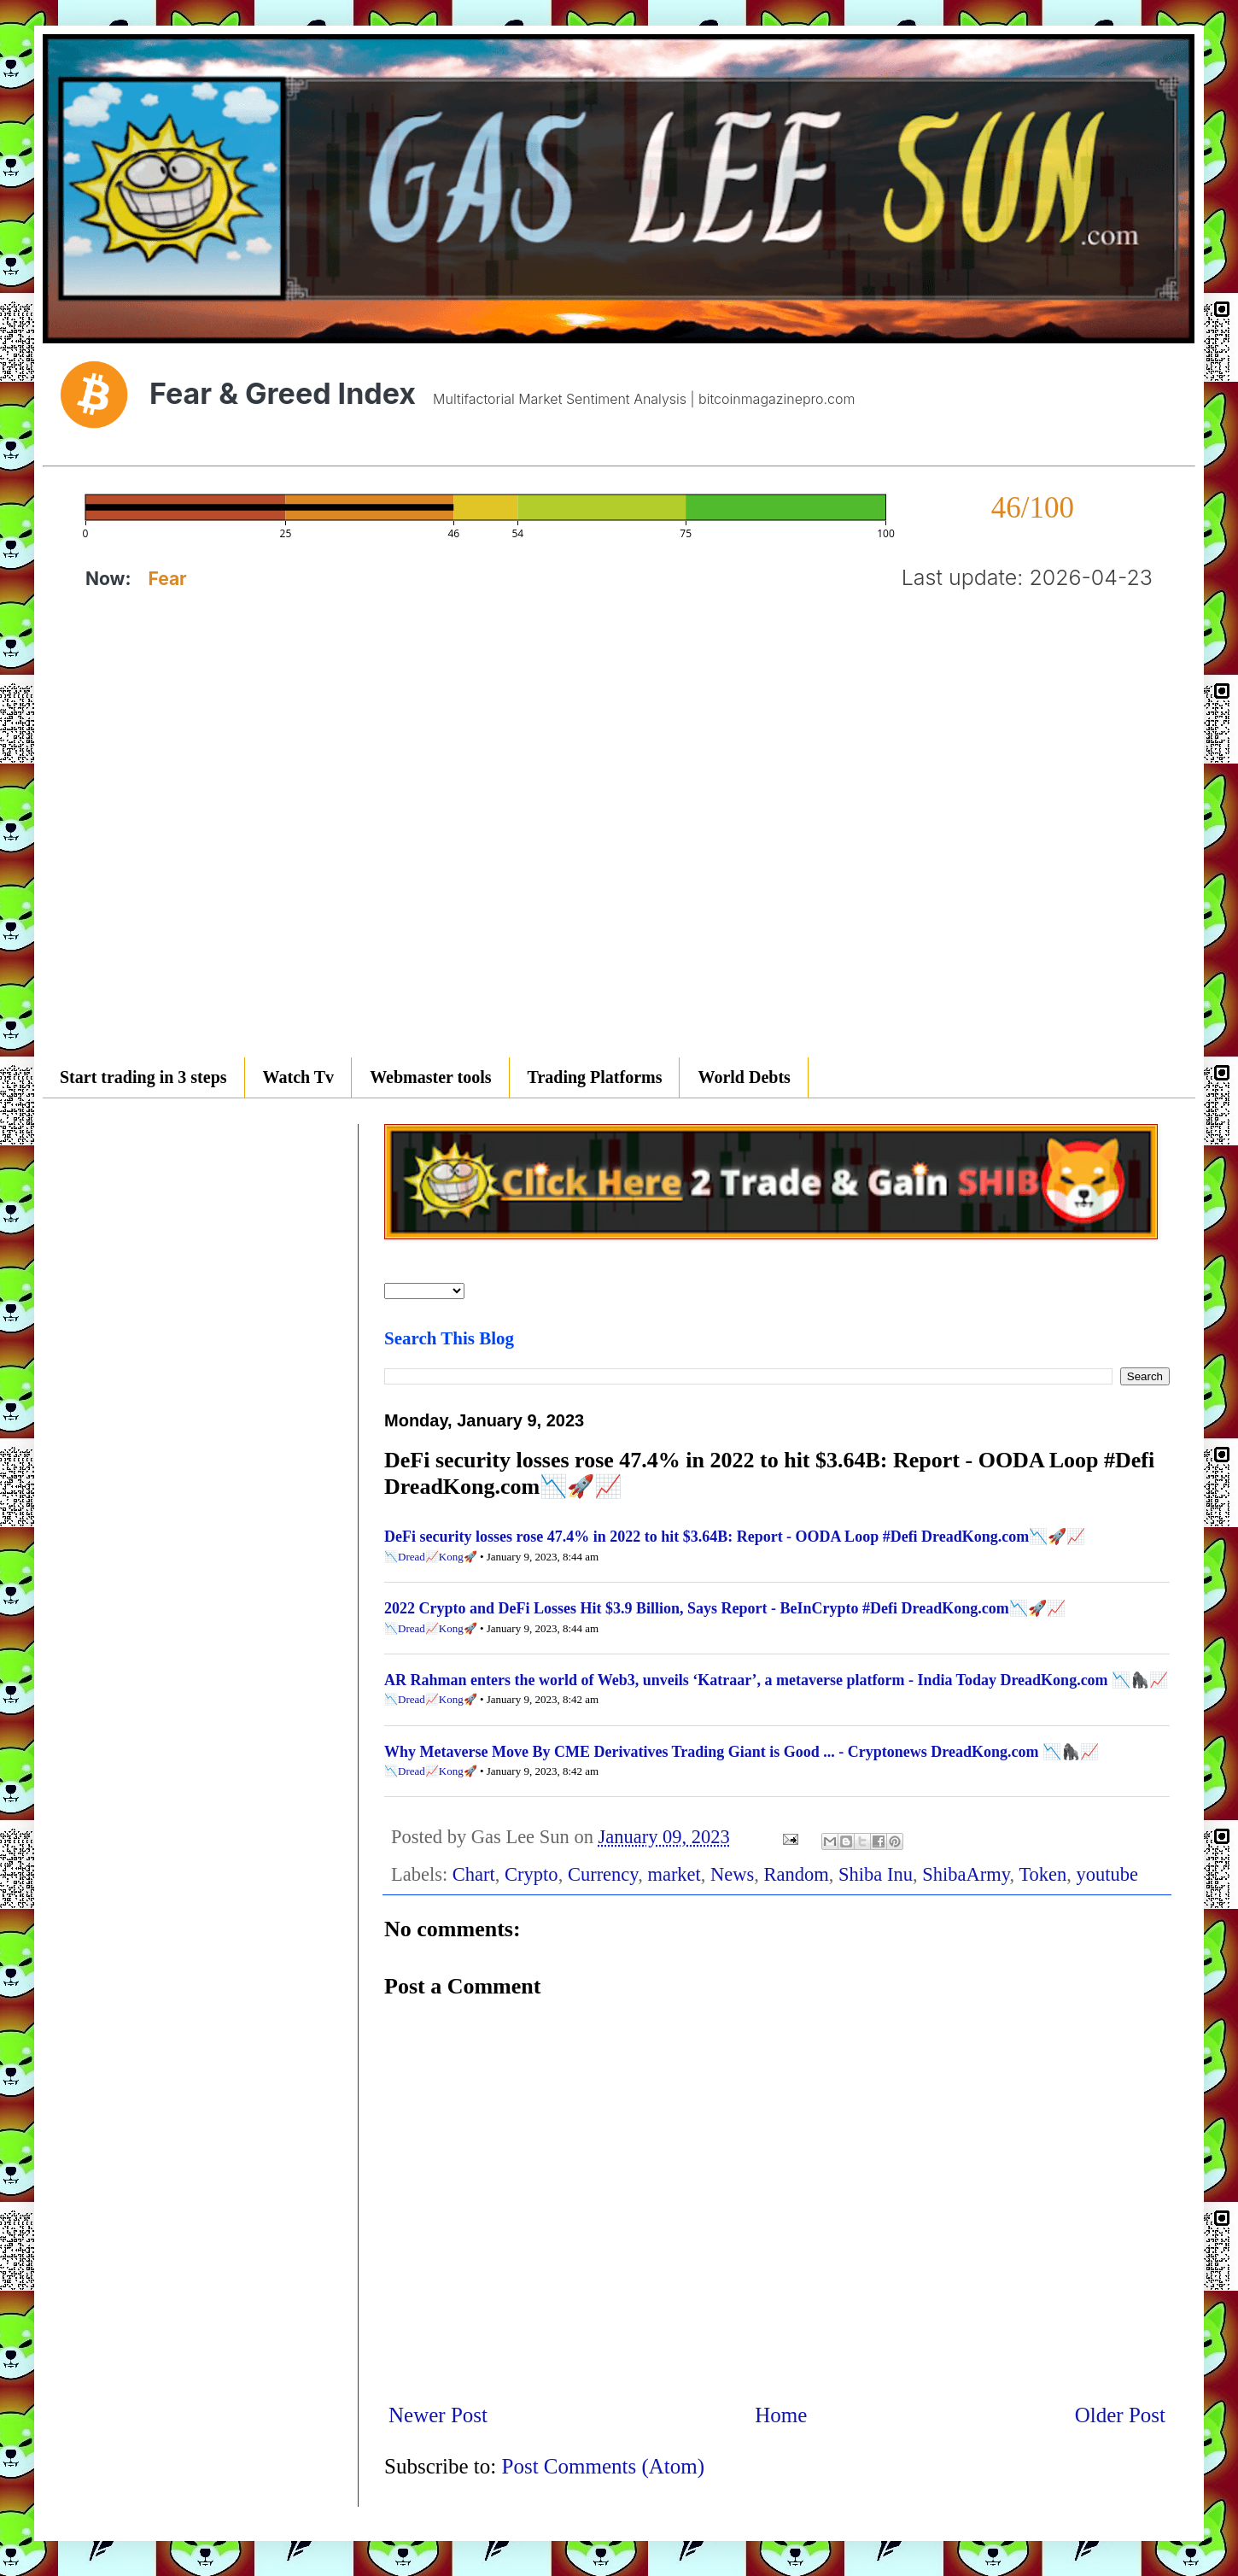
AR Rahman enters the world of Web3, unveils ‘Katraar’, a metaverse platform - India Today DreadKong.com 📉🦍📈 (776, 1680)
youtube (1108, 1874)
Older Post (1120, 2415)
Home (781, 2415)
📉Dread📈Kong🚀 (430, 1556)
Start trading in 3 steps (143, 1077)
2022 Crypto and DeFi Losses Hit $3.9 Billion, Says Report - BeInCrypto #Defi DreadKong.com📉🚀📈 (725, 1608)
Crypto (531, 1874)
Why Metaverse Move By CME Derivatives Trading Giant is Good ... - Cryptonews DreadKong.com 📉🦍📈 (741, 1751)
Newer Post (438, 2415)
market (673, 1874)
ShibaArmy (965, 1874)
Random (796, 1874)
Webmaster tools (430, 1077)
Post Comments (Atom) (603, 2466)
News (732, 1874)
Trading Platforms (595, 1077)
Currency (603, 1874)
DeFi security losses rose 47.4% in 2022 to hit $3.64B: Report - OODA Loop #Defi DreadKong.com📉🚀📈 (734, 1536)
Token (1042, 1874)
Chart (474, 1874)
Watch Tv (299, 1077)
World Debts (744, 1077)
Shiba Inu (875, 1874)
